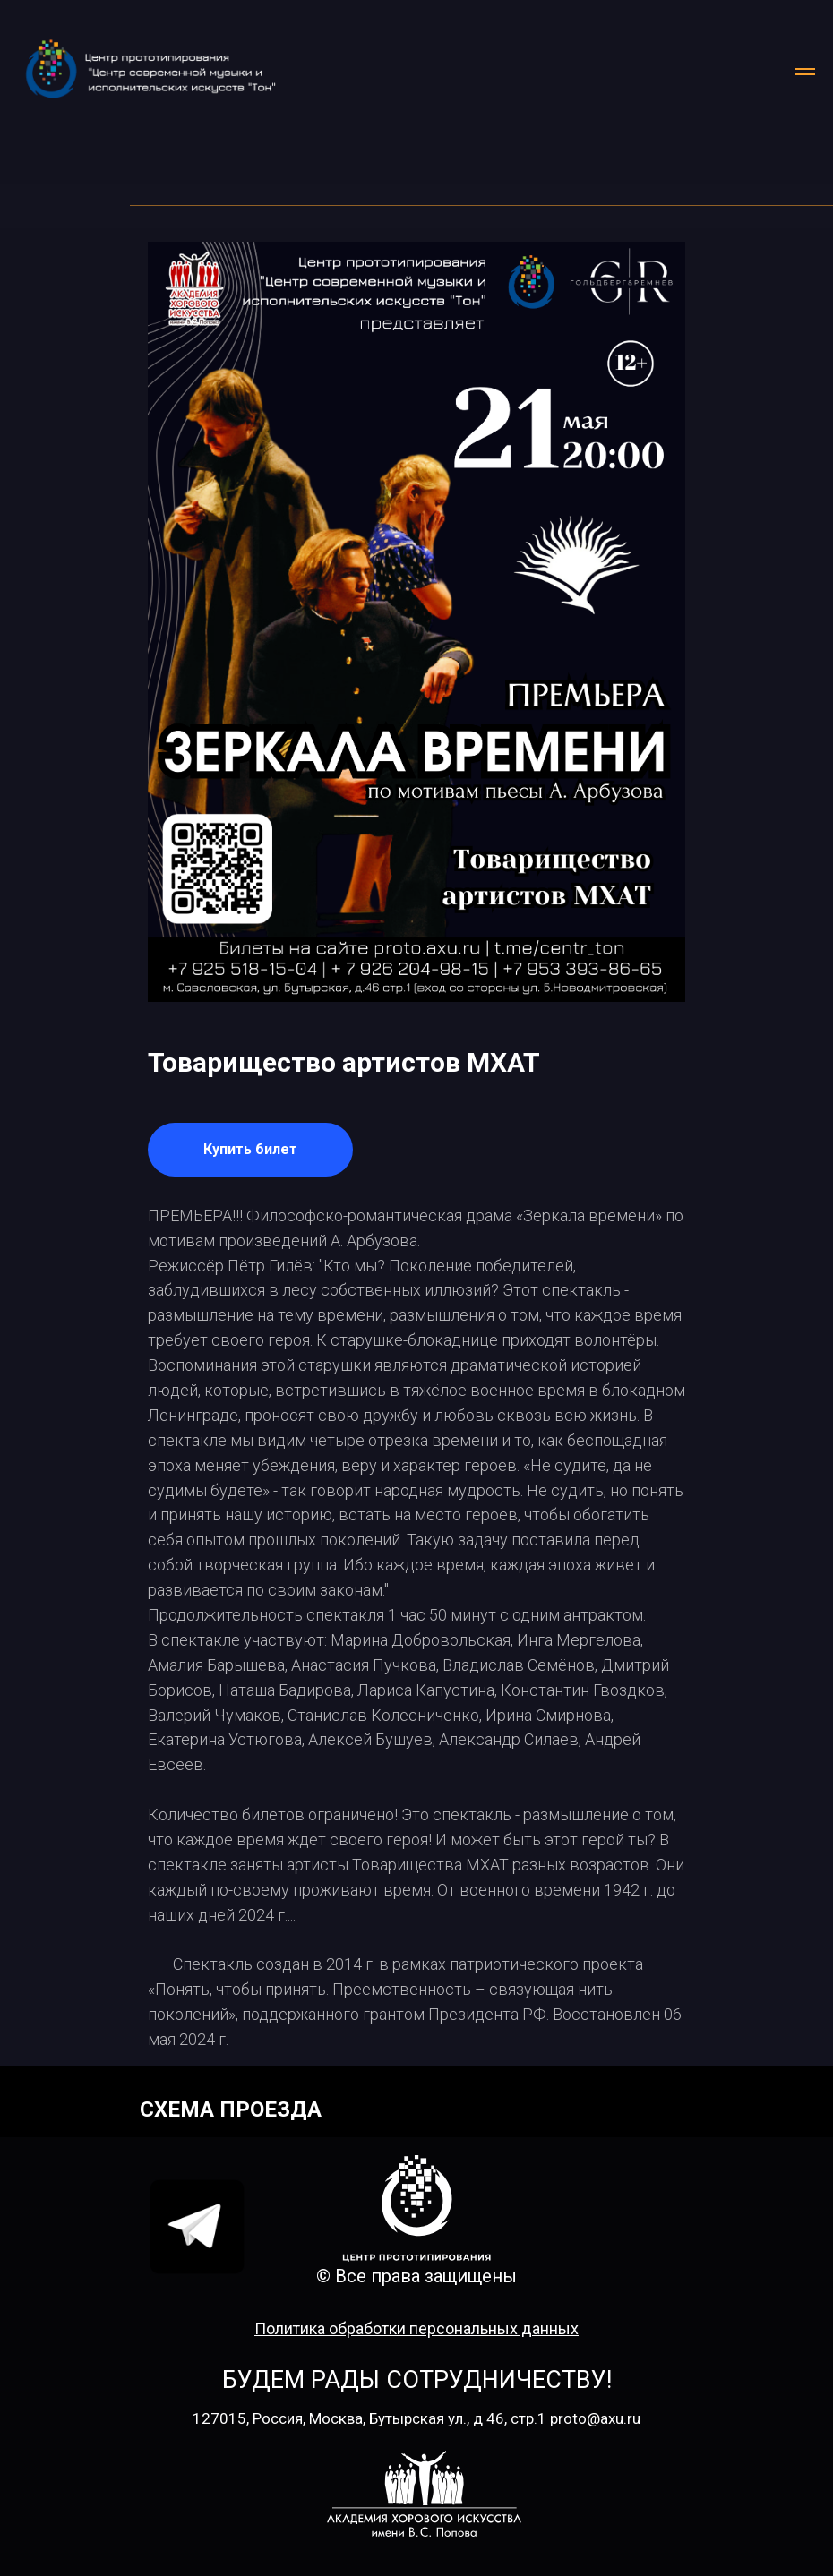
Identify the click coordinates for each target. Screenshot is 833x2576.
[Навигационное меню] (805, 71)
